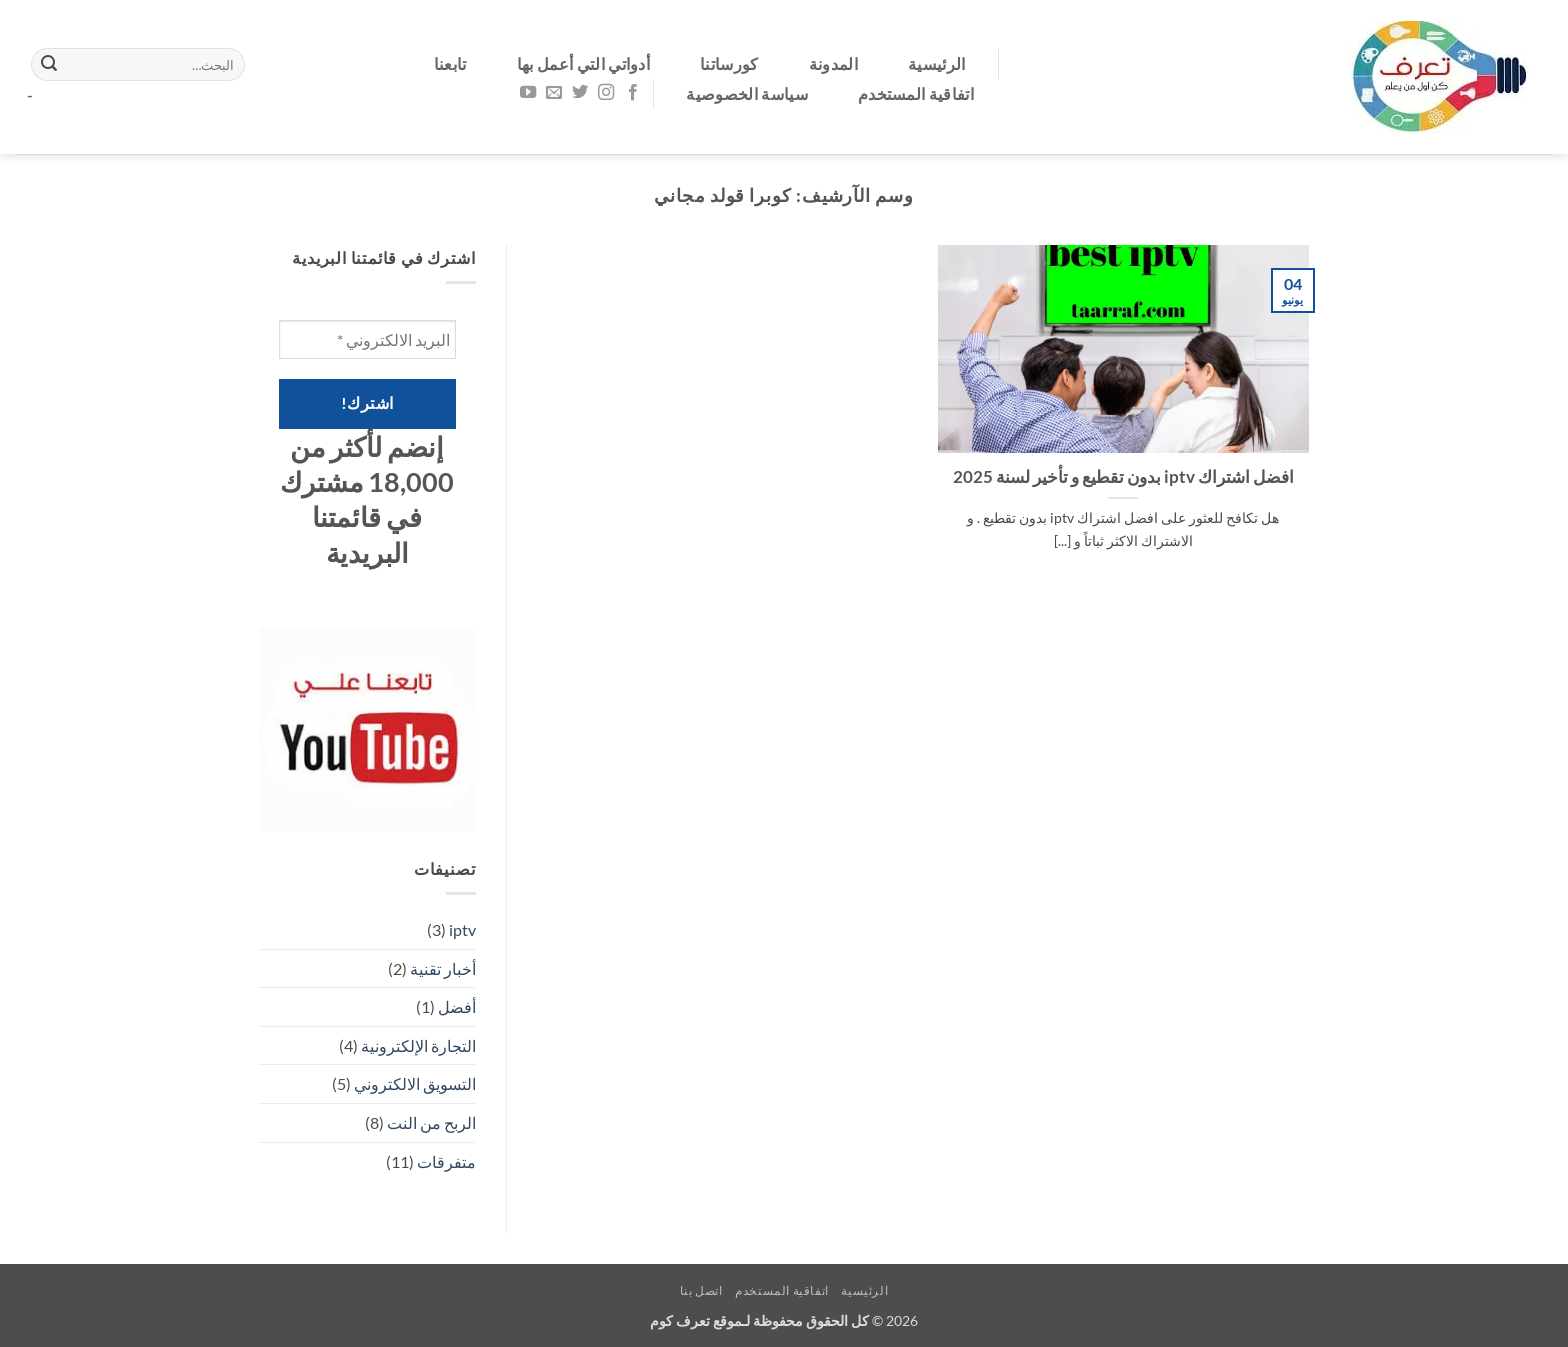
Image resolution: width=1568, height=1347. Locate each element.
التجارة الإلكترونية (418, 1045)
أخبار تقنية (443, 968)
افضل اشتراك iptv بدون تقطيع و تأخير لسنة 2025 (1123, 477)
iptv (462, 929)
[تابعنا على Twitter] (580, 93)
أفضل (457, 1006)
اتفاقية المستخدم (916, 93)
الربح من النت (431, 1122)
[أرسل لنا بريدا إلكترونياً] (554, 93)
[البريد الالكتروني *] (367, 339)
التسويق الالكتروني (415, 1083)
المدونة (833, 63)
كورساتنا (729, 63)
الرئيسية (937, 63)
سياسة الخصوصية (746, 93)
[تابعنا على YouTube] (528, 93)
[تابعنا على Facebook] (632, 93)
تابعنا (450, 63)
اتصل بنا (701, 1290)
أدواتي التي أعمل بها (583, 63)
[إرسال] (49, 65)
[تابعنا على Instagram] (606, 93)
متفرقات (446, 1161)
